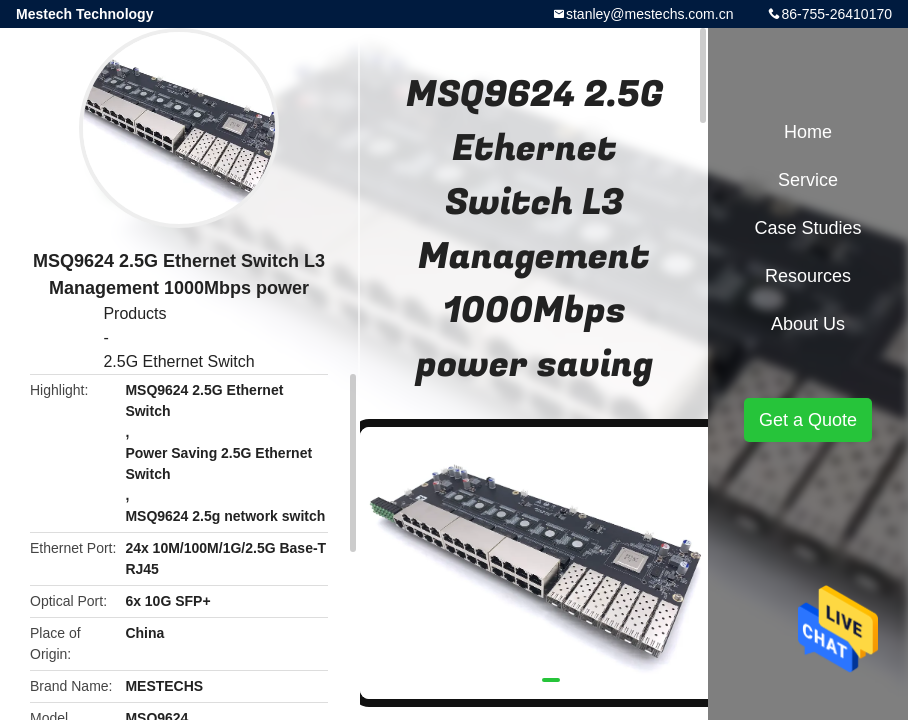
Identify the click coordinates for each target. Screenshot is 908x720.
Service (808, 180)
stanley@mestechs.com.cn (650, 14)
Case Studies (807, 228)
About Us (808, 324)
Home (808, 132)
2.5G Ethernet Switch (178, 361)
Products (134, 313)
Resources (808, 276)
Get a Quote (808, 420)
